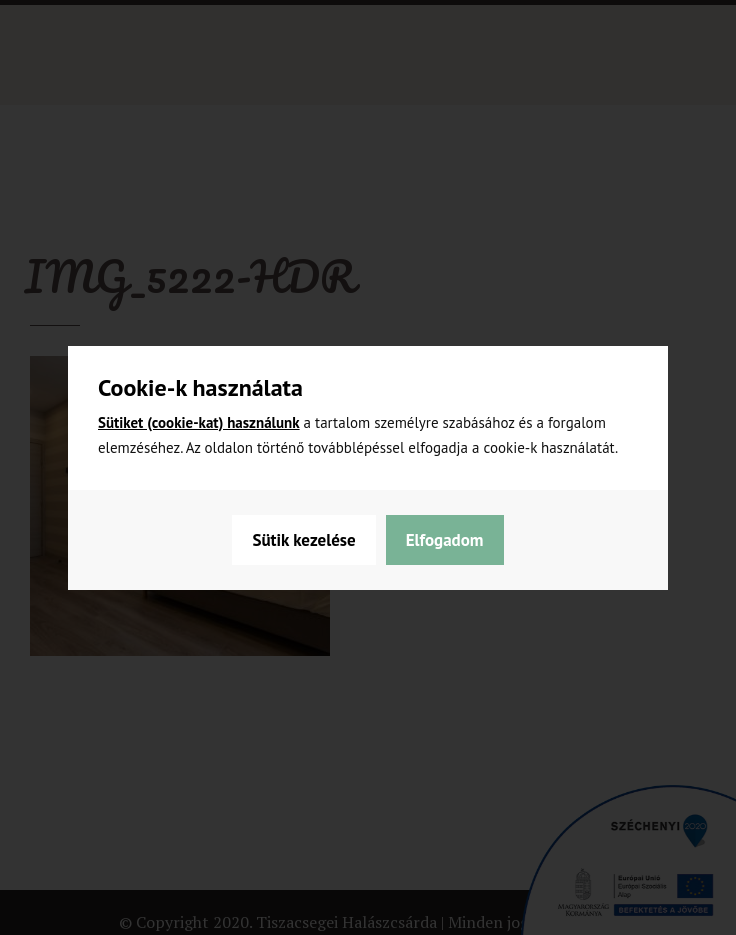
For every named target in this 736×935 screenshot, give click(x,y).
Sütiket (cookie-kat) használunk (199, 422)
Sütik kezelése (303, 540)
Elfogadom (445, 540)
